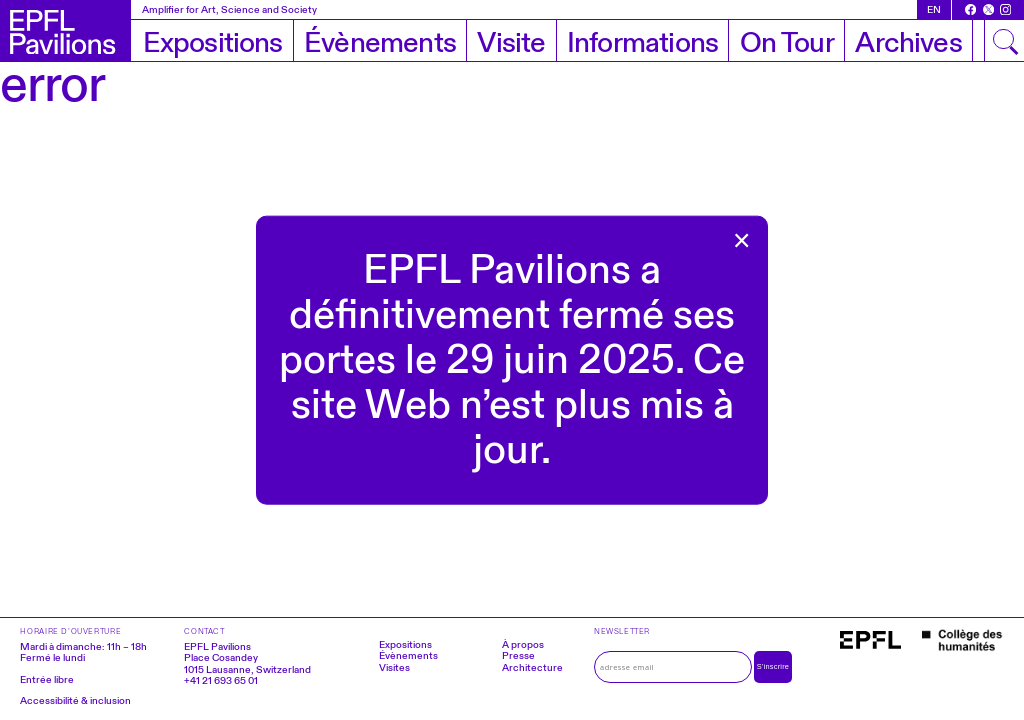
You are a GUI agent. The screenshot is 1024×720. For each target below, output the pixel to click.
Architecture (532, 667)
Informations (642, 43)
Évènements (380, 43)
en (934, 9)
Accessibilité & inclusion (75, 700)
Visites (394, 667)
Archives (908, 43)
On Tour (787, 43)
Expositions (213, 43)
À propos (523, 644)
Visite (511, 43)
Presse (518, 655)
